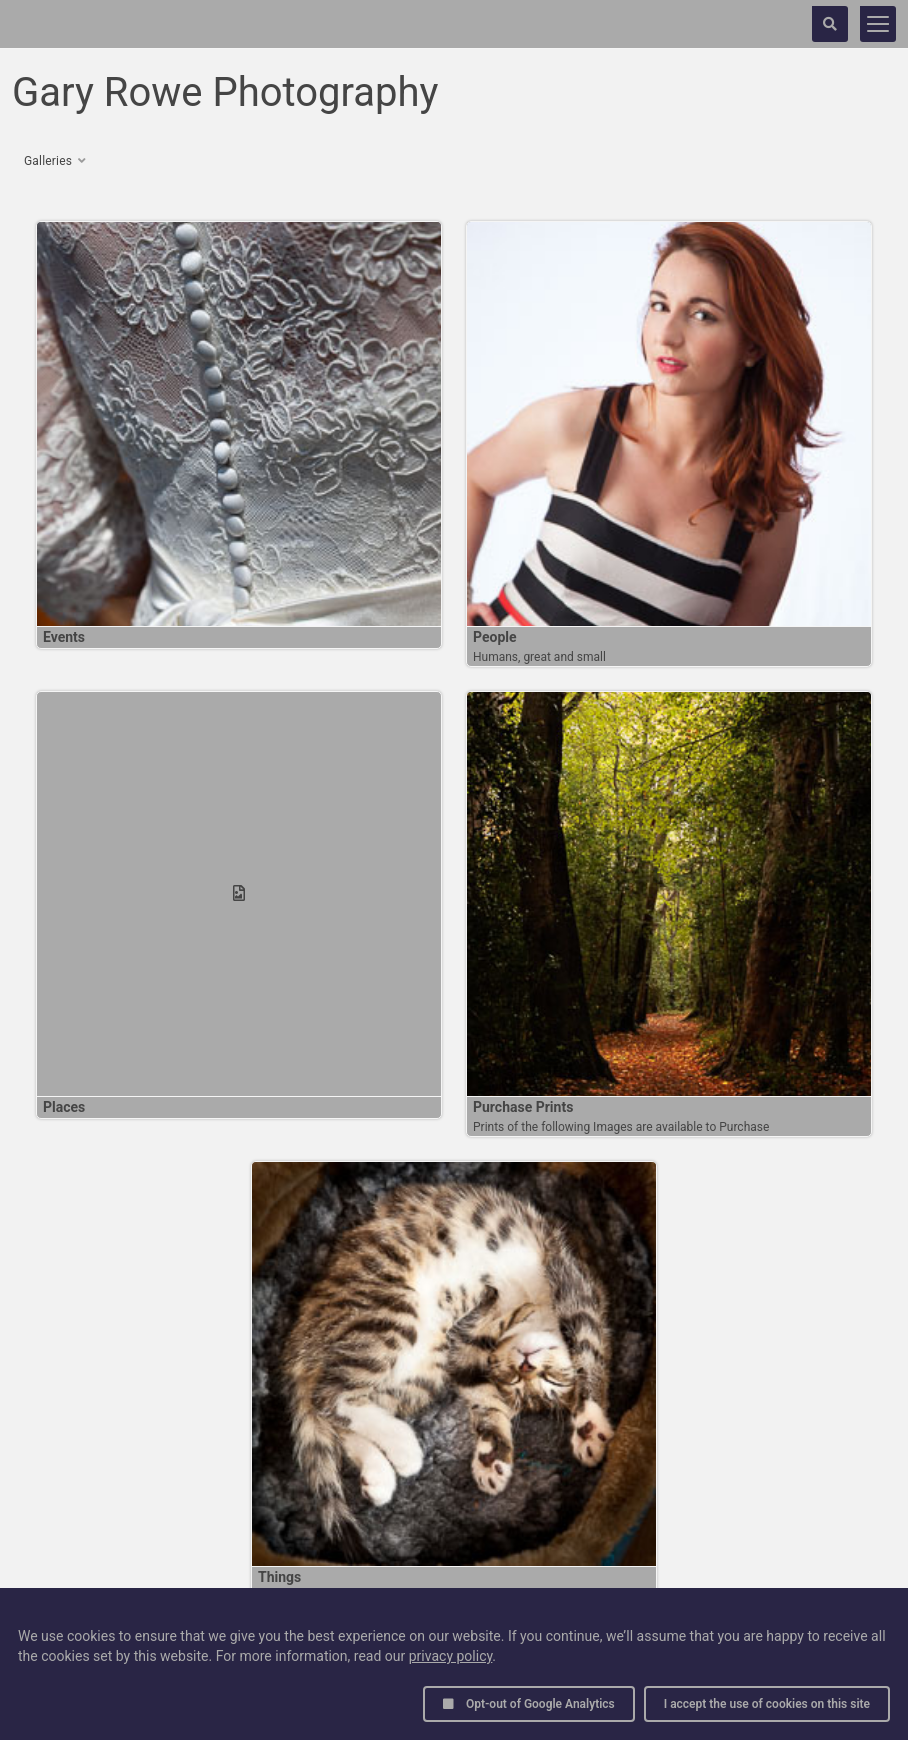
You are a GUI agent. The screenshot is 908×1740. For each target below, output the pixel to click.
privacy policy (451, 1656)
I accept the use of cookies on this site (767, 1704)
